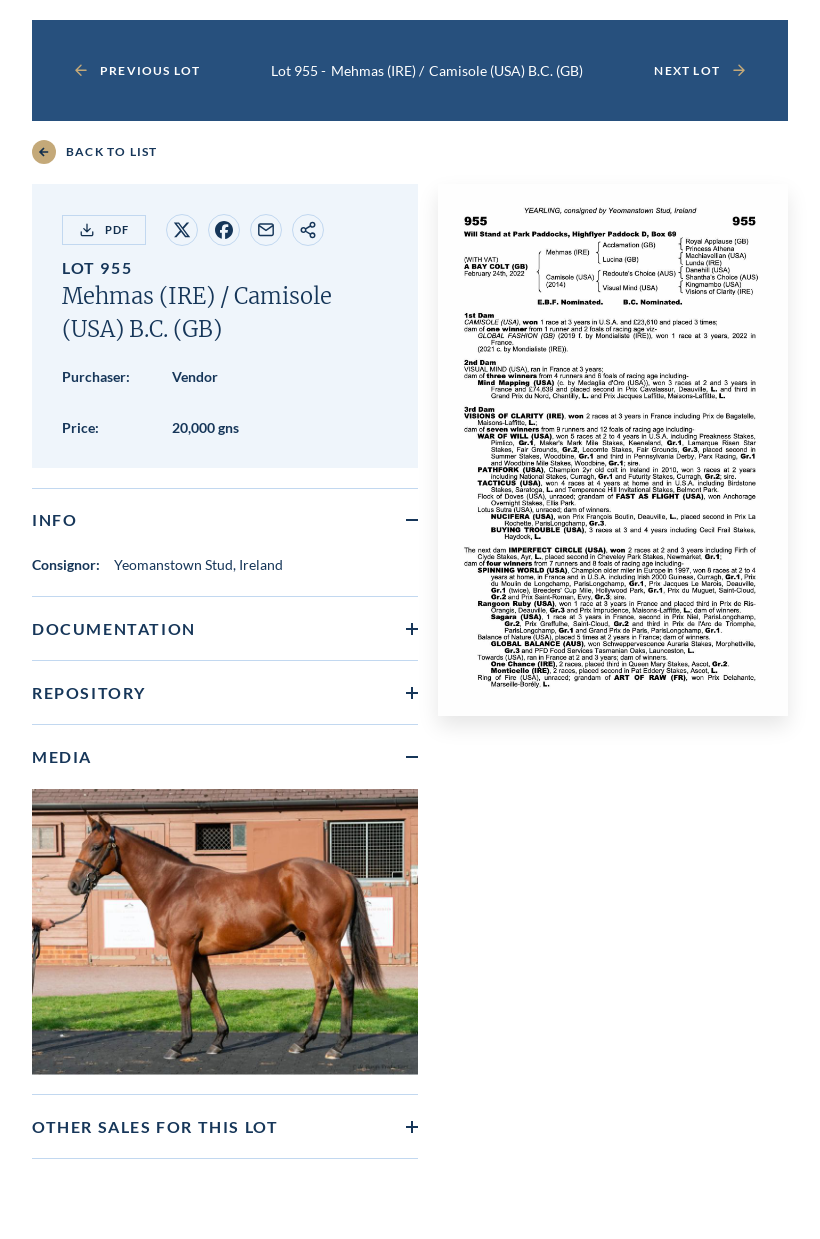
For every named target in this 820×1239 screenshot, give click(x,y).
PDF (104, 230)
